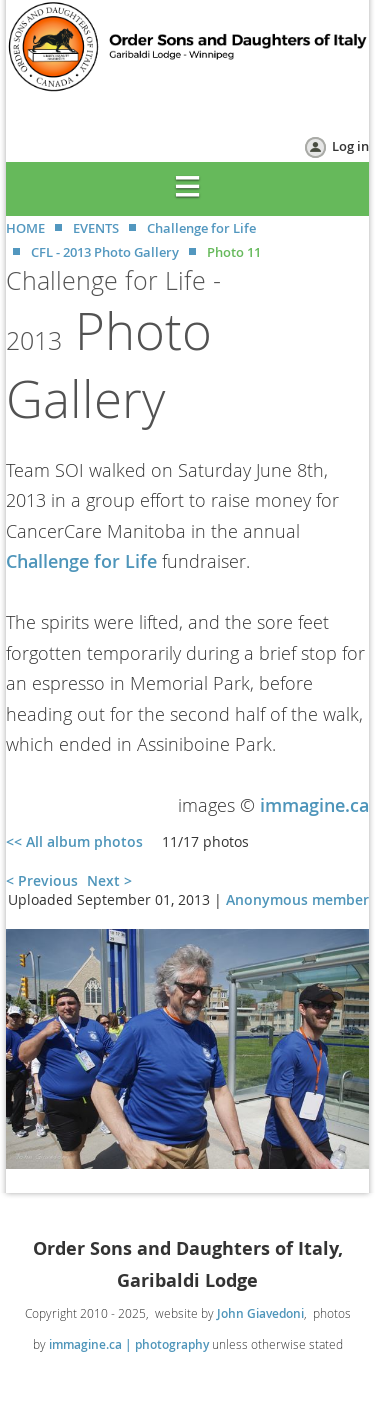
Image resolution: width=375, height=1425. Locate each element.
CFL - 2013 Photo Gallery (105, 252)
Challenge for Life (201, 228)
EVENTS (96, 228)
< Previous (42, 880)
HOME (25, 228)
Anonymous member (297, 899)
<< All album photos (74, 841)
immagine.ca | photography (129, 1344)
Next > (109, 880)
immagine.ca (314, 805)
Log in (350, 146)
